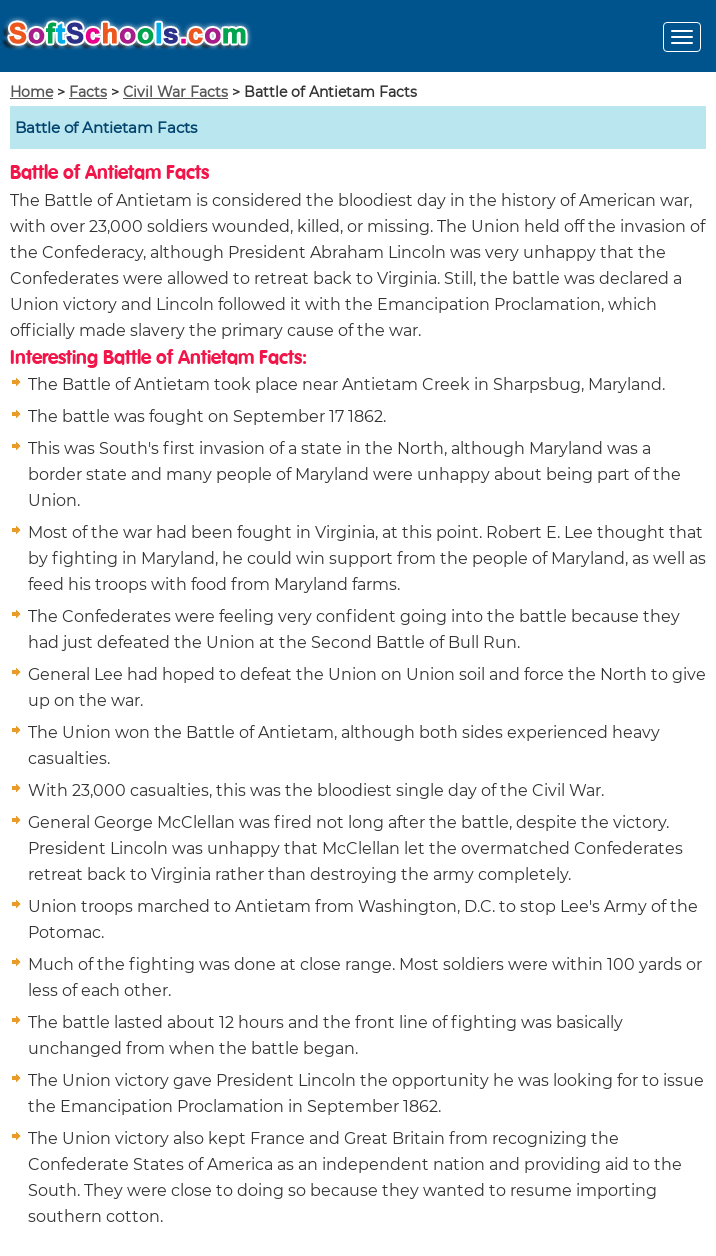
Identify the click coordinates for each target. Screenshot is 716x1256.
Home (31, 92)
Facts (88, 92)
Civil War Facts (175, 92)
